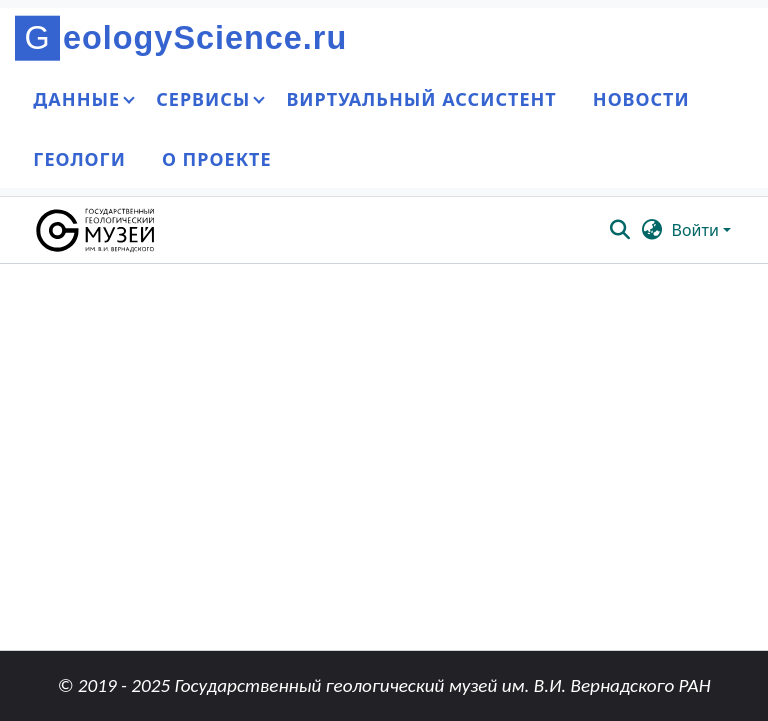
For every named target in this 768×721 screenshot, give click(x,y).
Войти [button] (697, 230)
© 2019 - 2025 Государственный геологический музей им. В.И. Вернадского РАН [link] (383, 685)
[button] (96, 230)
